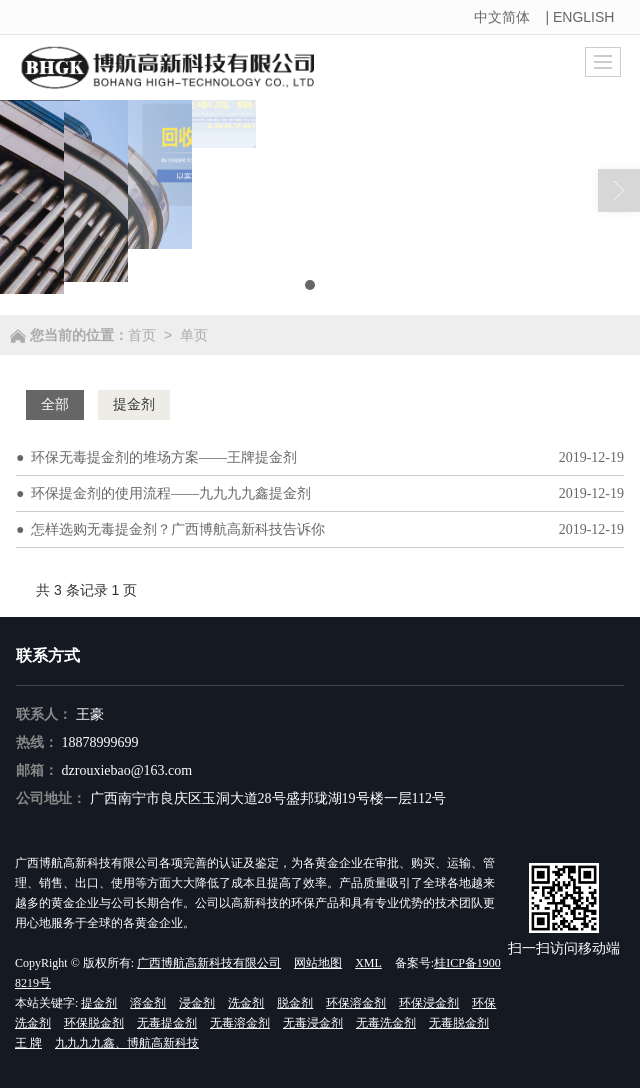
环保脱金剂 (94, 1023)
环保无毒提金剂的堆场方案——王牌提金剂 (164, 457)
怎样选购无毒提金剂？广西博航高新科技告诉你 (178, 529)
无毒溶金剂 (240, 1023)
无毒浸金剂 (313, 1023)
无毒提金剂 (167, 1023)
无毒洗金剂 (386, 1023)
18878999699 (100, 742)
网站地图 (318, 963)
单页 (194, 335)
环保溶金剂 (356, 1003)
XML (368, 963)
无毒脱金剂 (459, 1023)
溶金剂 (148, 1003)
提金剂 (99, 1003)
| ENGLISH (581, 17)
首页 (142, 335)
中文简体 (502, 17)
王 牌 (28, 1043)
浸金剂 (197, 1003)
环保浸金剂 (429, 1003)
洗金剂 (246, 1003)
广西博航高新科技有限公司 (209, 963)
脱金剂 (295, 1003)
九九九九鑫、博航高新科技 (127, 1043)
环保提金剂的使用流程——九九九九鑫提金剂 (171, 493)
